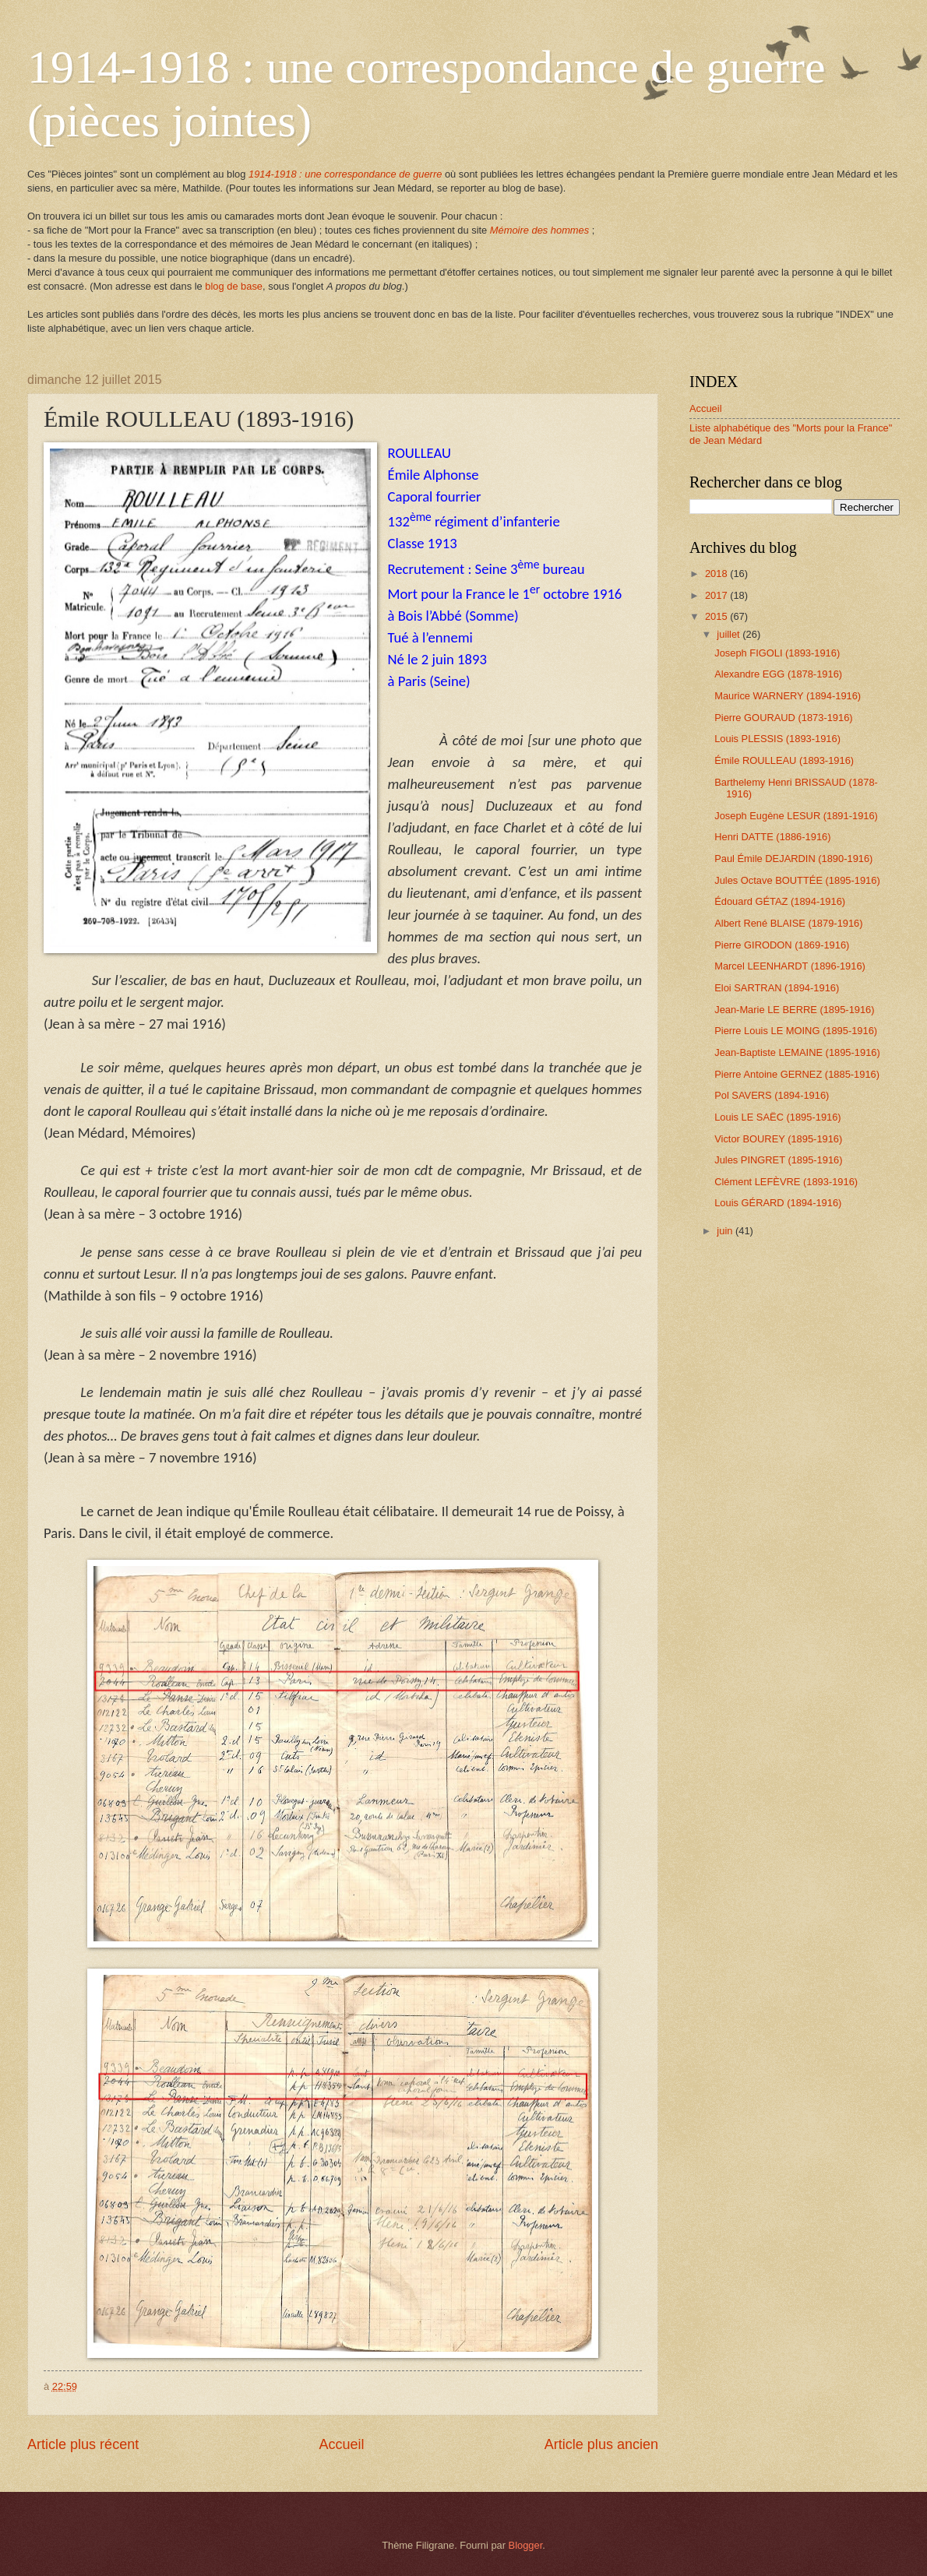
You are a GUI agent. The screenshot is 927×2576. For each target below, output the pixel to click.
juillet (729, 634)
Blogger (526, 2545)
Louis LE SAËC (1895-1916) (777, 1117)
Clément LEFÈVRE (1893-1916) (786, 1182)
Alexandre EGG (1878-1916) (778, 674)
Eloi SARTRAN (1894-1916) (776, 988)
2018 (717, 573)
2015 (717, 616)
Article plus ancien (601, 2444)
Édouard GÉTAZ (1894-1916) (779, 901)
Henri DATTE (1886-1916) (772, 837)
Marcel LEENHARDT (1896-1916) (789, 966)
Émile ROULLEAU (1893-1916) (784, 760)
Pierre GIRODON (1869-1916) (781, 945)
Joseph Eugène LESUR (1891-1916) (796, 816)
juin (726, 1231)
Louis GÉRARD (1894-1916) (777, 1203)
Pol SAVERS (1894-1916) (771, 1095)
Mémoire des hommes (539, 230)
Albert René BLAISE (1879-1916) (788, 923)
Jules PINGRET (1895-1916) (778, 1160)
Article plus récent (83, 2444)
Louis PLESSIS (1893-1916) (777, 738)
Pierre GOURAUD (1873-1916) (783, 717)
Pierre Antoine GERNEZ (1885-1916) (796, 1074)
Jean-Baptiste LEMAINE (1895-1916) (797, 1052)
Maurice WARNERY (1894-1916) (787, 696)
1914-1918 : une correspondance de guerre (345, 174)
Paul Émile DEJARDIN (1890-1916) (793, 858)
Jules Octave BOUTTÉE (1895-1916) (797, 880)
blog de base (234, 286)
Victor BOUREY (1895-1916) (778, 1139)
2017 (717, 595)
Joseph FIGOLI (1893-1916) (777, 653)
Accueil (341, 2444)
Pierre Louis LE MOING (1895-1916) (795, 1030)
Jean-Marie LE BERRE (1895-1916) (794, 1009)
